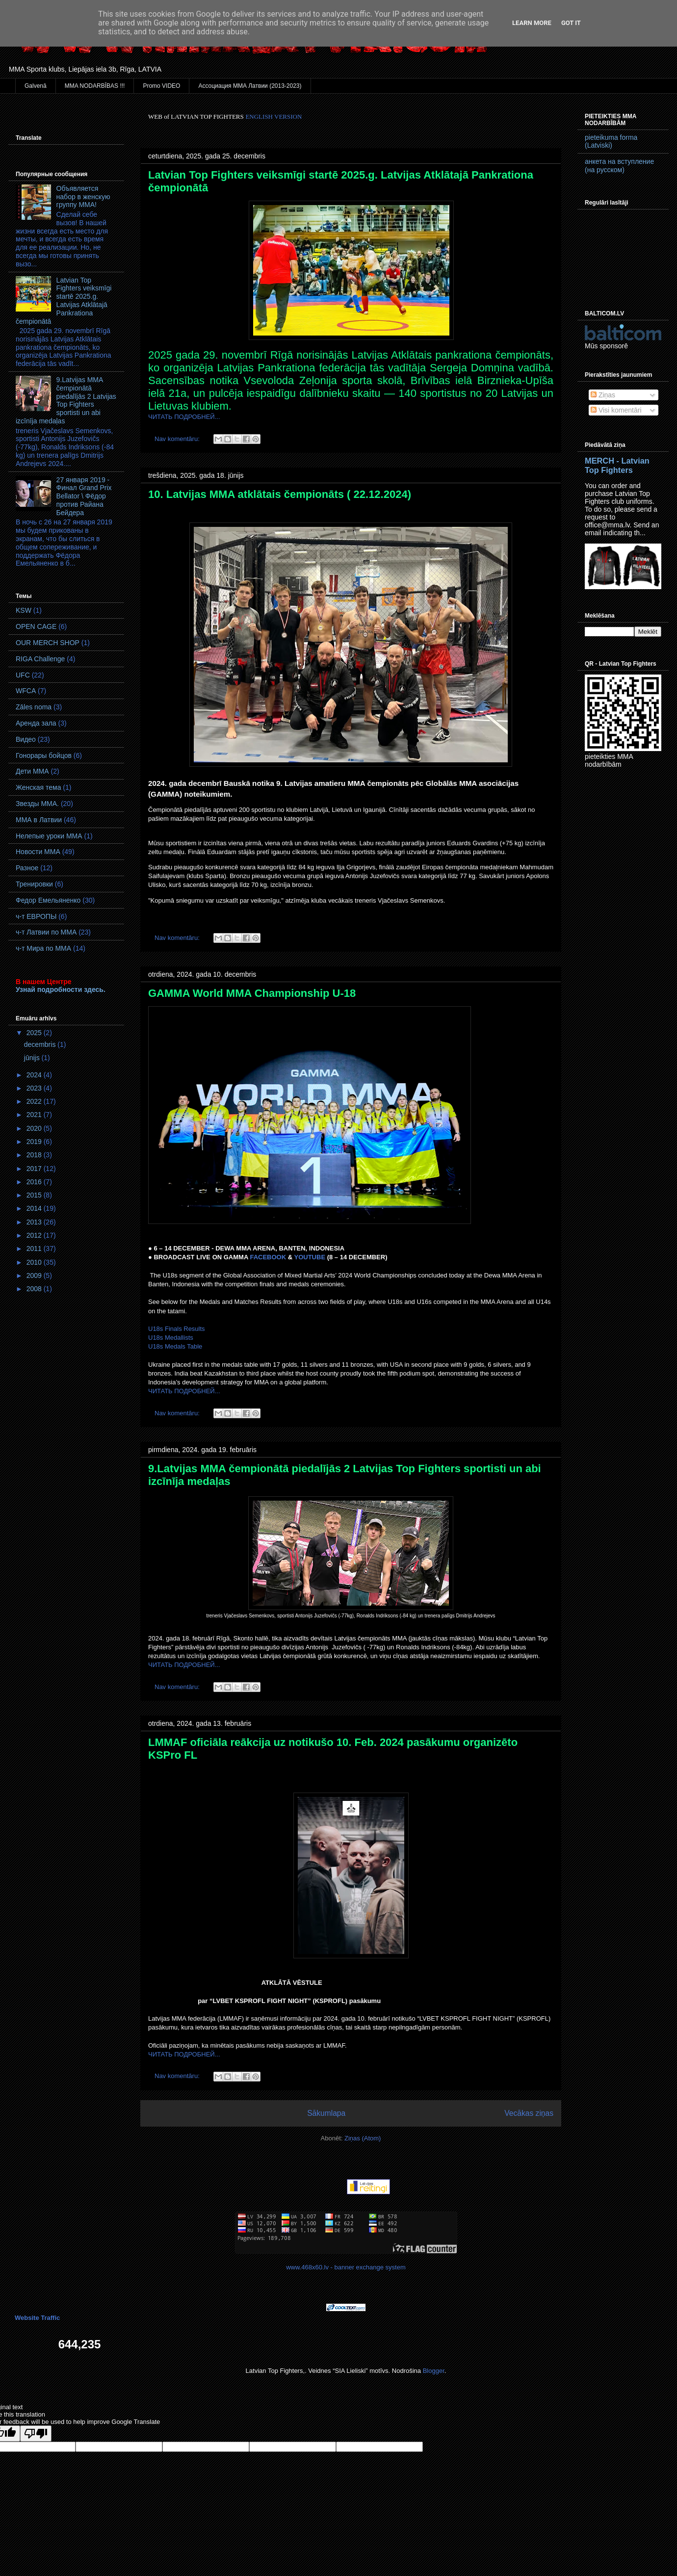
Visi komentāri (616, 410)
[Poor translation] (36, 2433)
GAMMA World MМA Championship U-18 (252, 993)
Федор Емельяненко (48, 900)
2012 (35, 1235)
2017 (35, 1168)
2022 (35, 1101)
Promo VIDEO (161, 85)
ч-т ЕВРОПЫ (36, 916)
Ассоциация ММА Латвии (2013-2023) (249, 85)
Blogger (433, 2370)
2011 (35, 1248)
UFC (23, 675)
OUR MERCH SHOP (47, 643)
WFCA (26, 691)
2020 (35, 1128)
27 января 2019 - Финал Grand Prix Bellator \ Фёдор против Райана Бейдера (84, 496)
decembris (40, 1044)
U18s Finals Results (176, 1328)
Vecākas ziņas (528, 2113)
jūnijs (33, 1058)
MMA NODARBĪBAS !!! (95, 85)
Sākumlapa (326, 2113)
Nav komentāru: (178, 438)
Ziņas (603, 395)
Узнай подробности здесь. (60, 989)
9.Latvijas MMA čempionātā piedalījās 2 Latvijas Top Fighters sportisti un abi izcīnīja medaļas (66, 400)
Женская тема (38, 787)
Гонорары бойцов (44, 755)
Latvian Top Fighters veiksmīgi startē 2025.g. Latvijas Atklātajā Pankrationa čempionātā (63, 300)
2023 (35, 1088)
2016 (35, 1182)
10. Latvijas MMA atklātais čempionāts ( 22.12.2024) (279, 494)
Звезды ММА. (37, 803)
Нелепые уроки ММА (49, 836)
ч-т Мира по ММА (43, 948)
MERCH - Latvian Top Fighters (617, 465)
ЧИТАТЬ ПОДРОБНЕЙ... (184, 416)
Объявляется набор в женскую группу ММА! (83, 196)
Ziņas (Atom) (362, 2138)
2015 (35, 1195)
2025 (35, 1033)
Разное (27, 868)
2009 (35, 1275)
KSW (23, 610)
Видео (26, 739)
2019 (35, 1141)
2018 (35, 1155)
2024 (35, 1075)
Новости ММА (38, 852)
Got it (571, 22)
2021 (35, 1115)
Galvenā (36, 85)
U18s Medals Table (175, 1346)
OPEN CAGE (36, 626)
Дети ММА (32, 771)
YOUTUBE (310, 1257)
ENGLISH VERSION (273, 116)
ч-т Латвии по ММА (46, 932)
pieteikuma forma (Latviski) (611, 141)
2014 (35, 1208)
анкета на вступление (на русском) (619, 165)
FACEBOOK (268, 1257)
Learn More (531, 22)
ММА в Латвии (39, 820)
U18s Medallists (170, 1337)
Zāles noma (34, 707)
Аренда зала (36, 723)
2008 (35, 1289)
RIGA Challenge (40, 659)
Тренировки (34, 884)
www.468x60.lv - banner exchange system (346, 2267)
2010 (35, 1262)
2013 (35, 1222)
